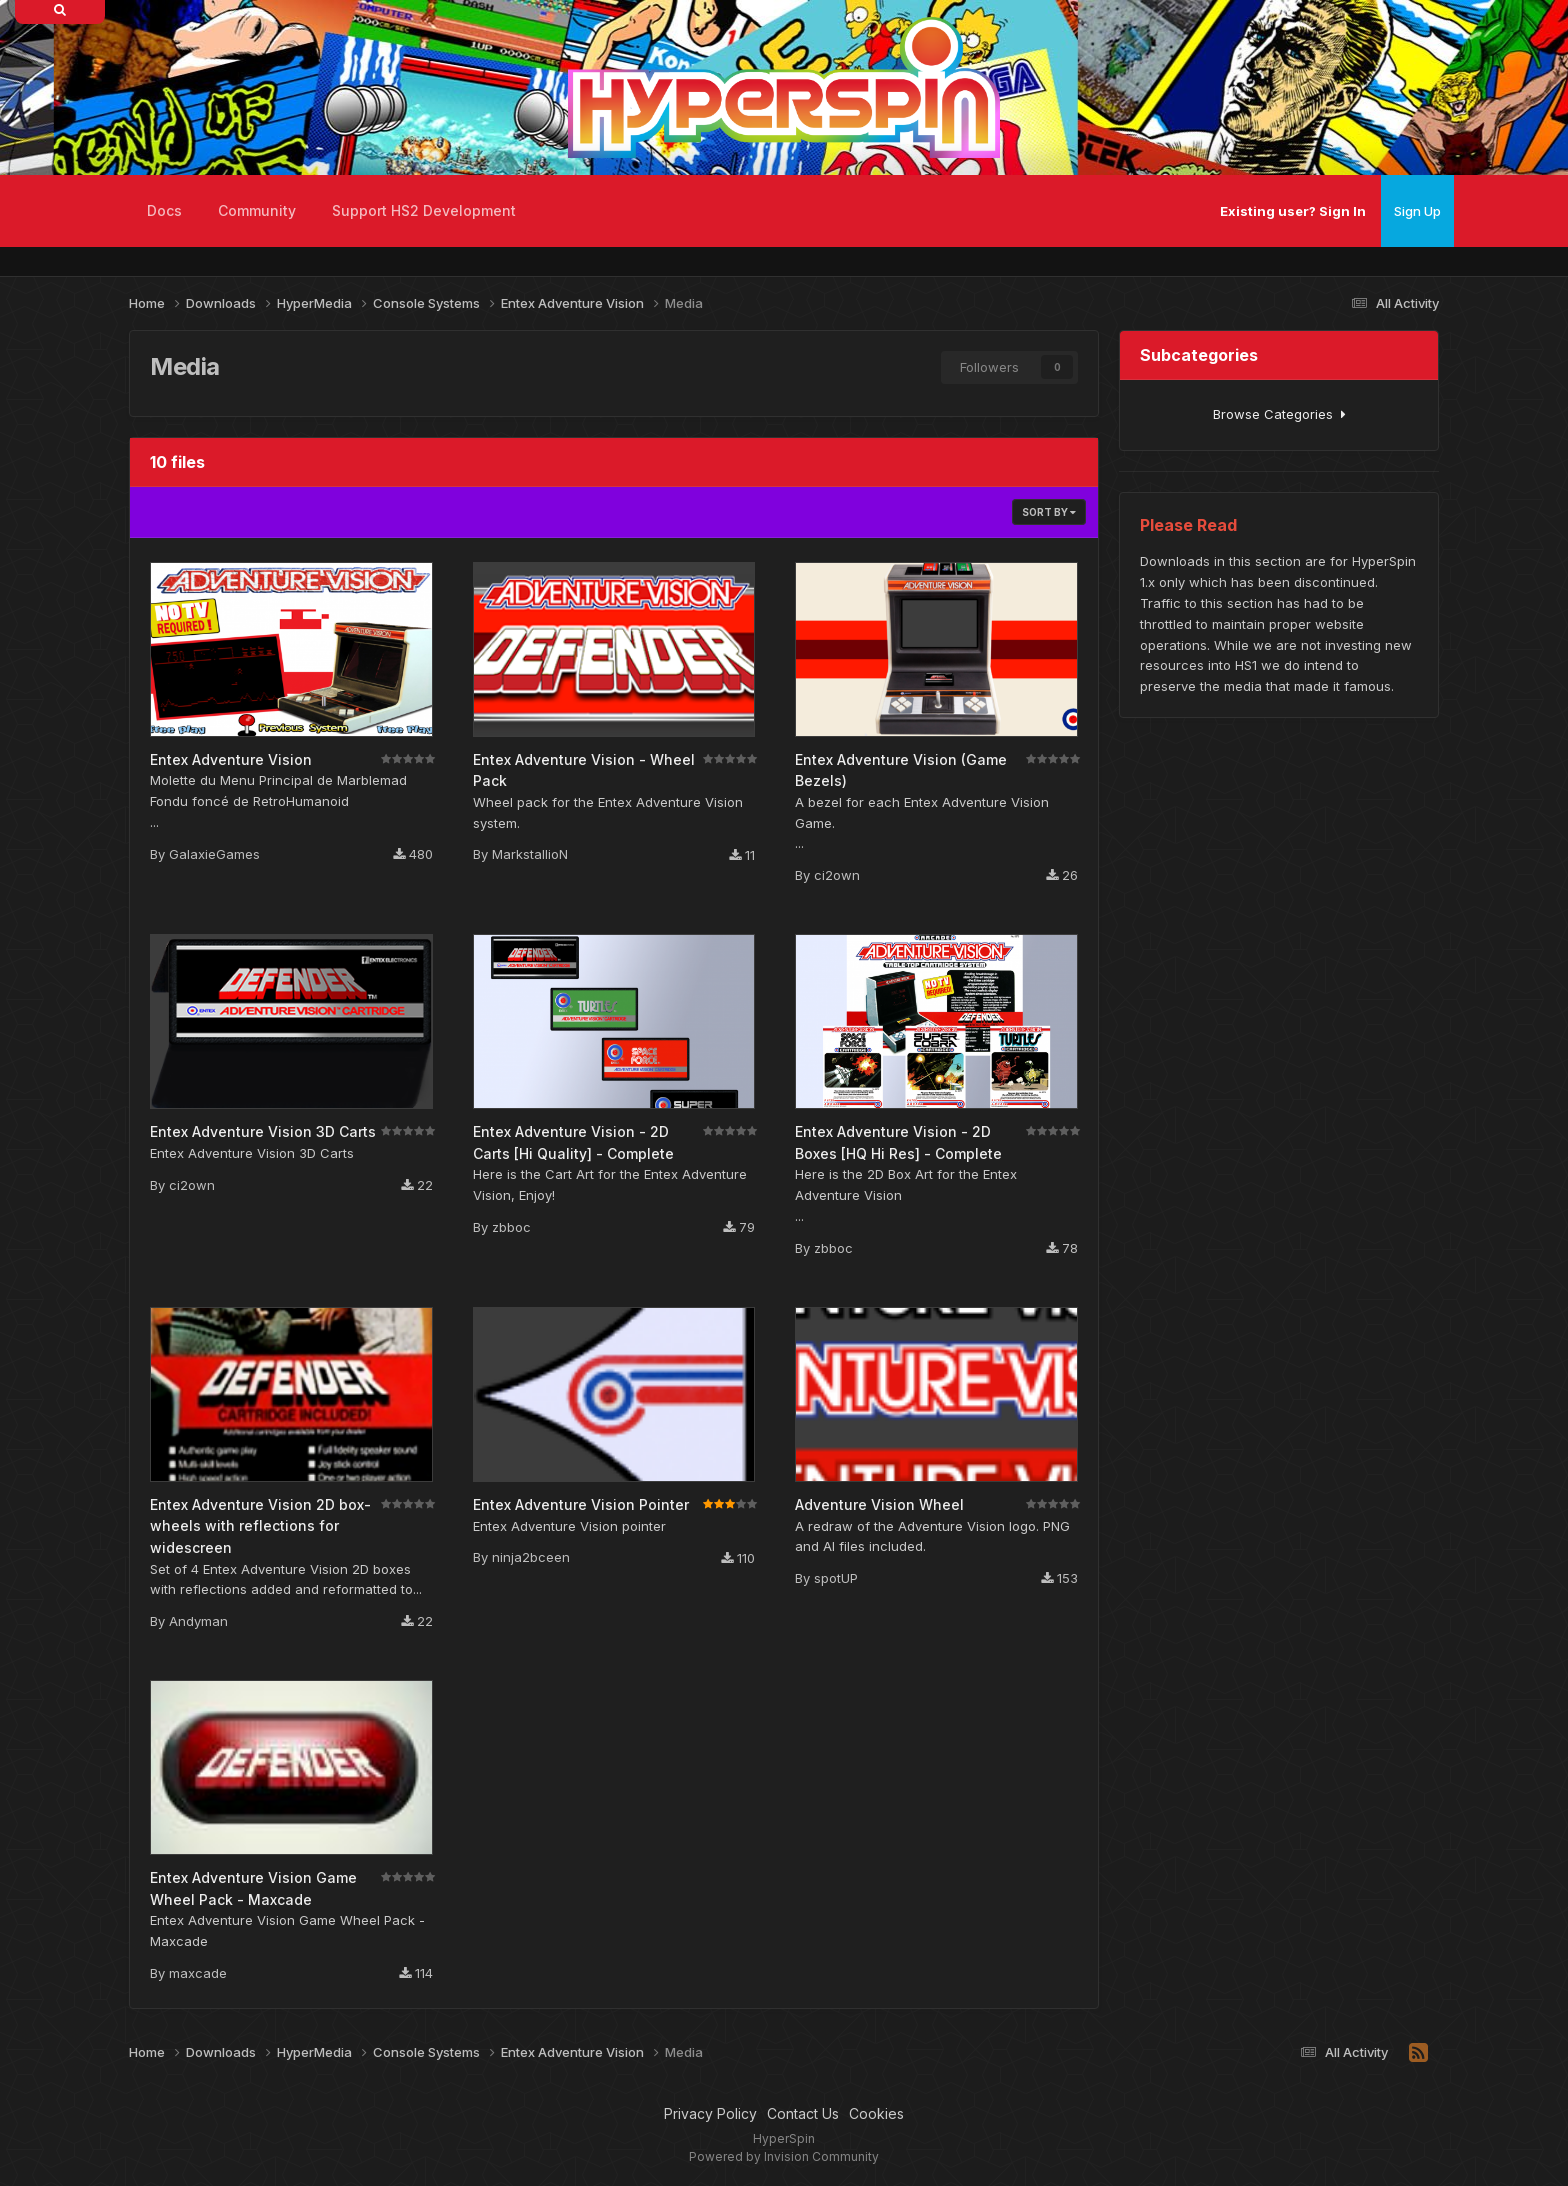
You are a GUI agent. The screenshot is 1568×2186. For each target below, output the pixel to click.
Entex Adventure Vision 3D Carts (263, 1131)
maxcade (198, 1973)
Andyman (198, 1621)
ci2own (837, 875)
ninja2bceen (531, 1557)
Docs (164, 210)
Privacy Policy (710, 2113)
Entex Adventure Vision (231, 759)
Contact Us (803, 2113)
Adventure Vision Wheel (879, 1504)
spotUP (836, 1578)
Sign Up (1417, 211)
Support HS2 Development (424, 210)
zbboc (511, 1227)
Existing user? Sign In (1293, 211)
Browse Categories (1279, 414)
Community (257, 210)
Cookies (876, 2113)
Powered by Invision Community (784, 2156)
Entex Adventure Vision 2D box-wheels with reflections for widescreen (260, 1526)
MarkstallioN (530, 854)
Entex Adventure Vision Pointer (581, 1504)
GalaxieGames (214, 854)
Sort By (1049, 512)
